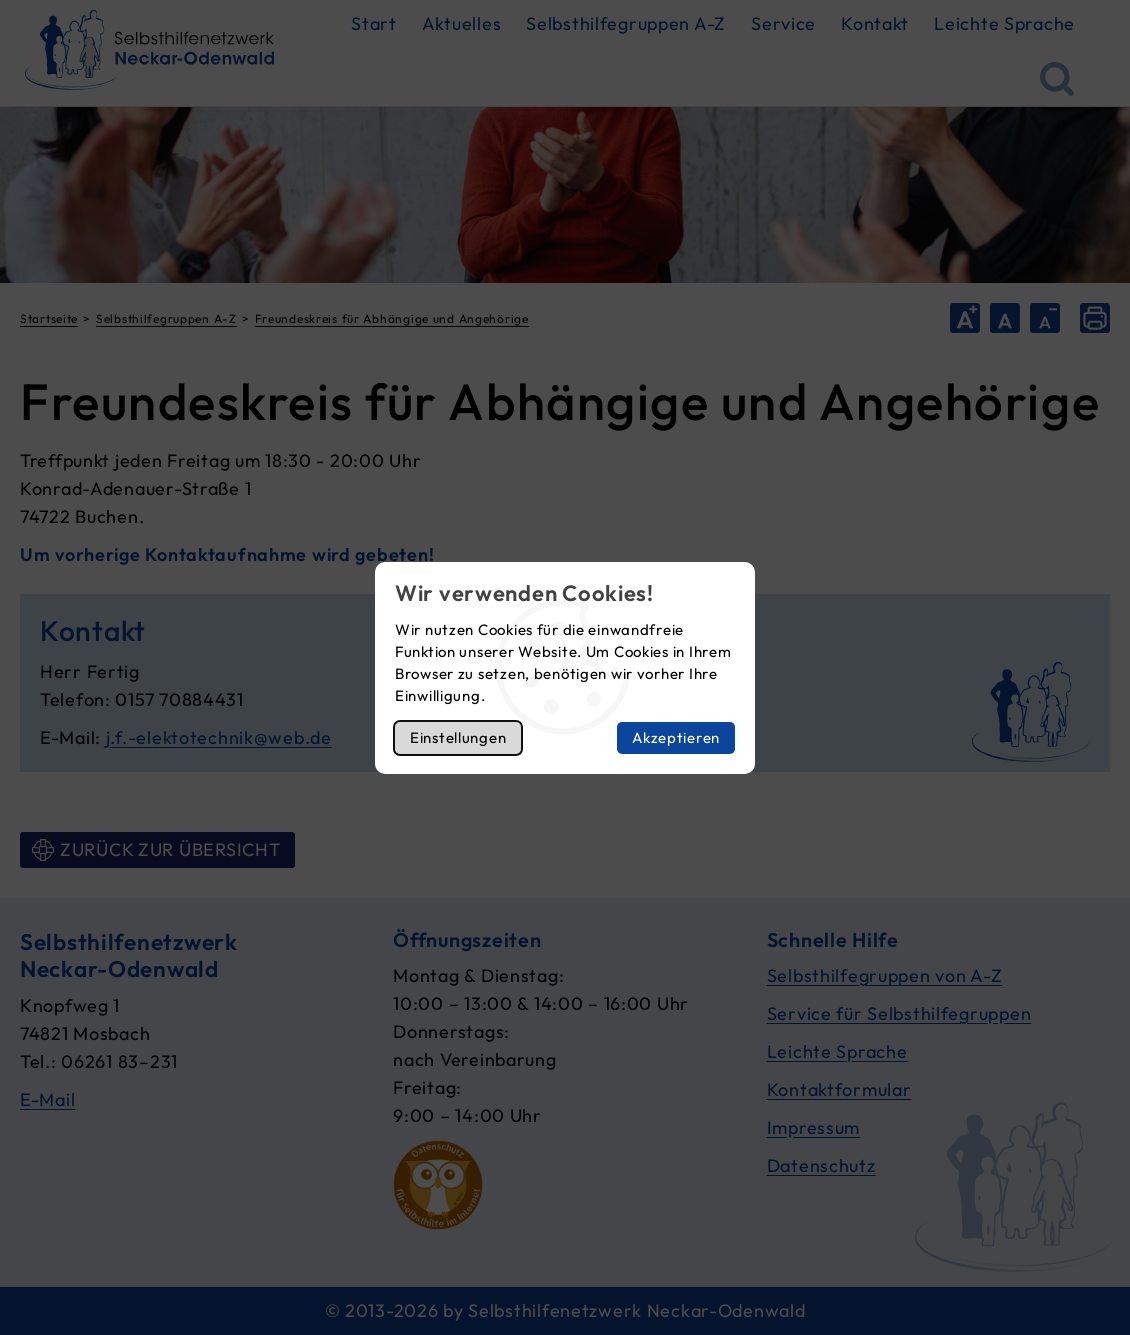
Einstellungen (458, 737)
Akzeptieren (676, 737)
